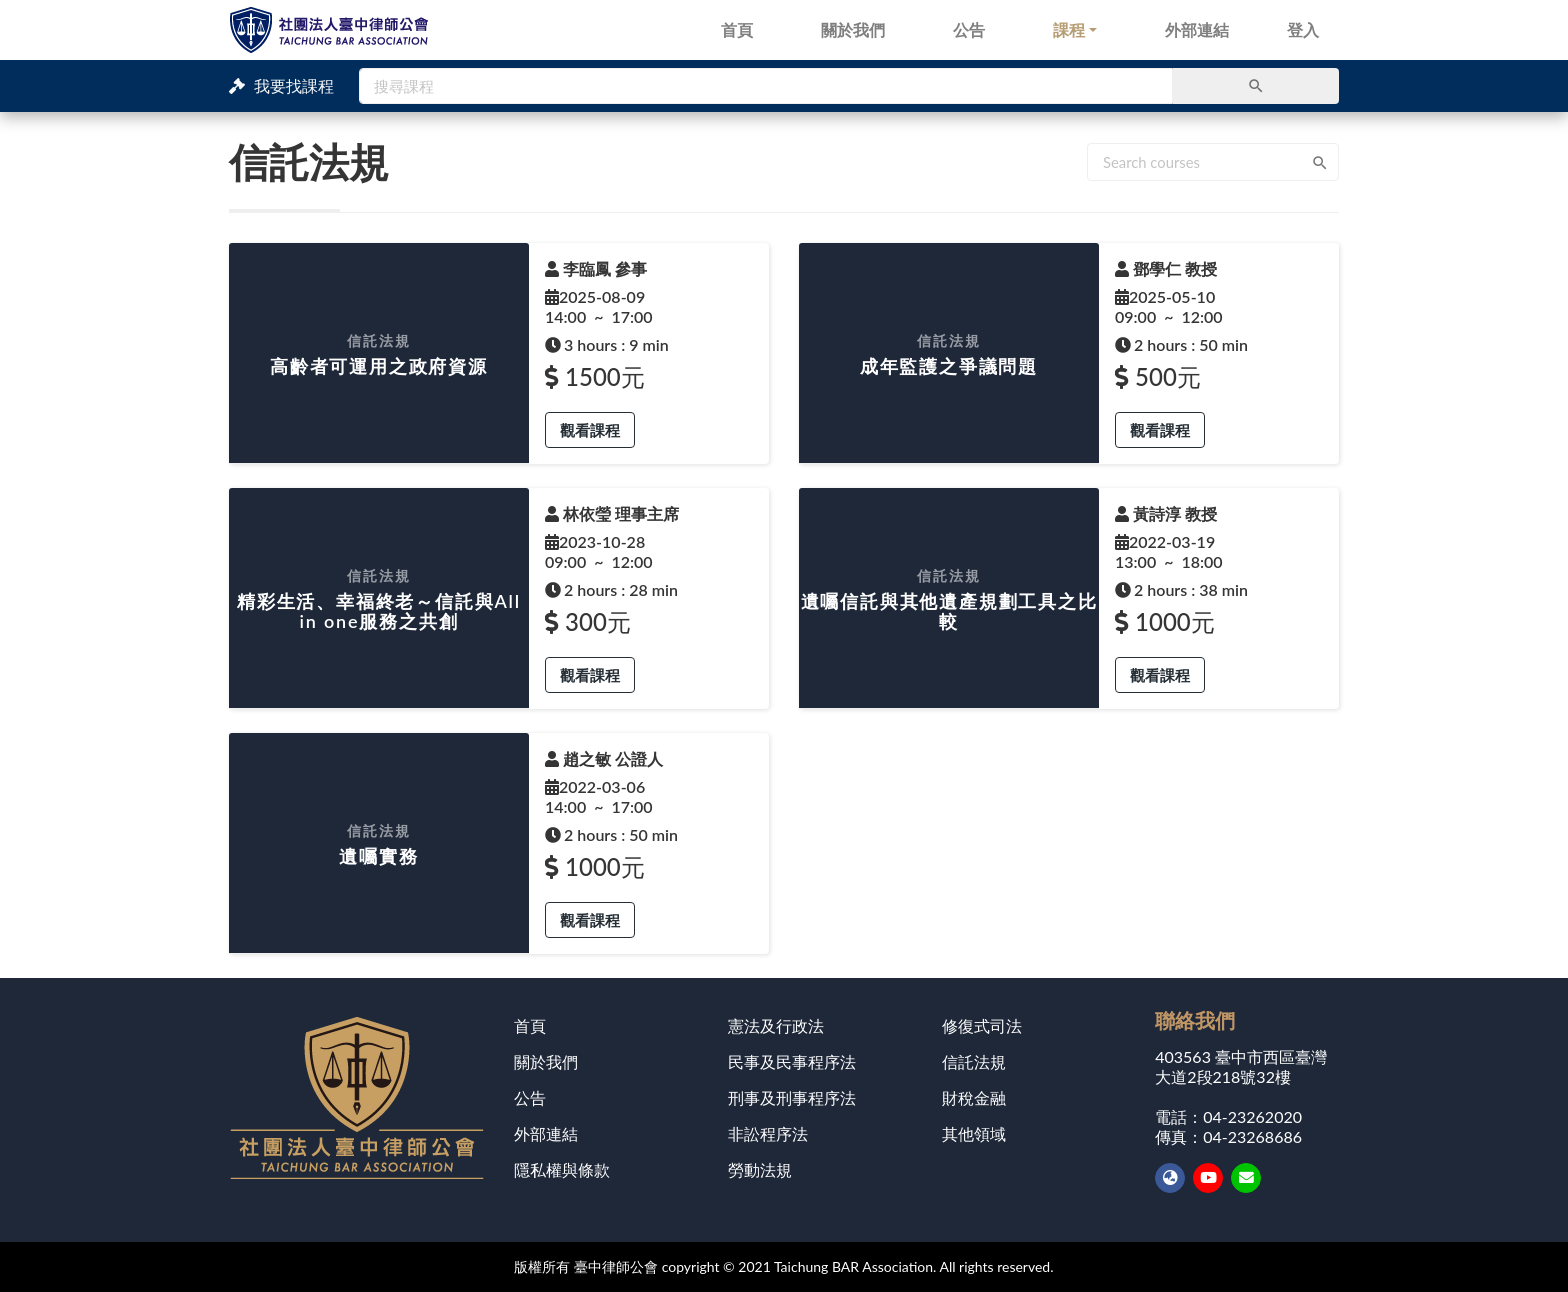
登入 (1303, 29)
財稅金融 (974, 1097)
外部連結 (1197, 29)
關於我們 (853, 29)
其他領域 (974, 1133)
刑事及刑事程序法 (792, 1097)
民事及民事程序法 (792, 1061)
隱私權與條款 (562, 1169)
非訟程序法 (768, 1133)
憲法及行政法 (776, 1025)
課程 (1069, 29)
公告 (969, 29)
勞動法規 (760, 1169)
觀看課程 (590, 430)
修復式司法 (982, 1025)
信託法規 (974, 1061)
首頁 (737, 29)
